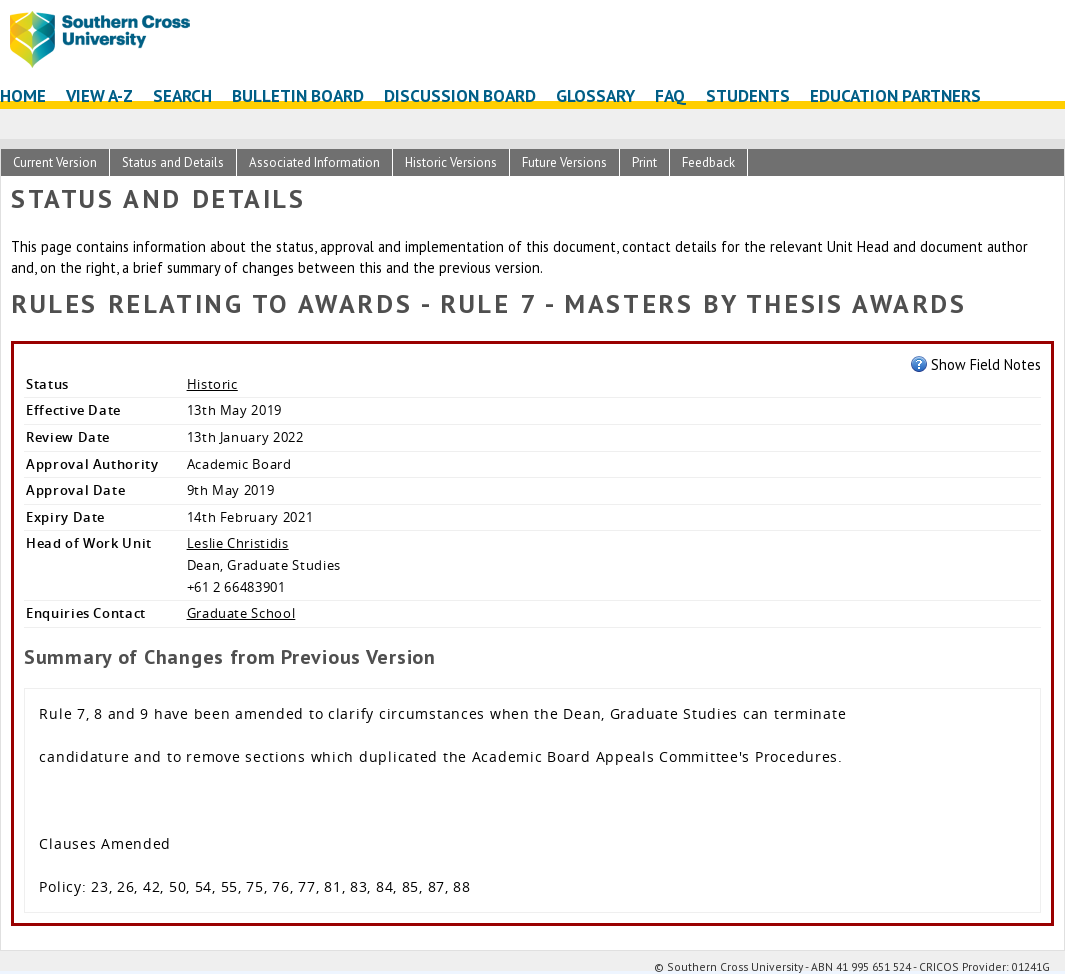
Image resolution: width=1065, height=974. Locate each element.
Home (23, 95)
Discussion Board (460, 95)
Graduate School (241, 613)
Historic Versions (451, 162)
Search (182, 95)
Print (644, 162)
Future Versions (564, 162)
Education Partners (895, 95)
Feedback (708, 162)
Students (748, 95)
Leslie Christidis (238, 543)
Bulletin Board (298, 95)
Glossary (595, 95)
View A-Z (99, 95)
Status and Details (173, 162)
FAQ (670, 95)
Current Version (55, 162)
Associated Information (314, 162)
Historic (212, 384)
